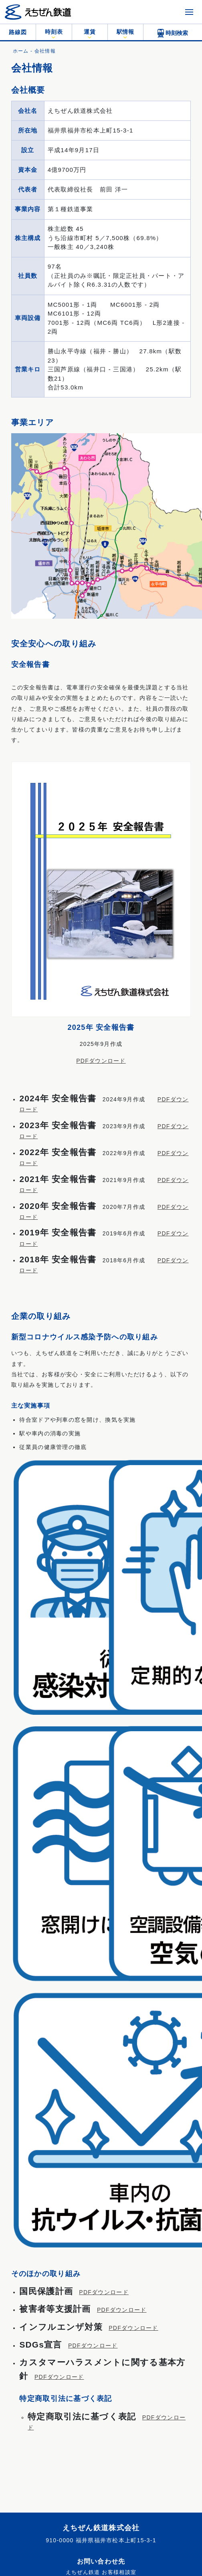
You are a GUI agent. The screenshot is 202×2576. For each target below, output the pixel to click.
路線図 (18, 32)
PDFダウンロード (101, 1061)
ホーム (21, 51)
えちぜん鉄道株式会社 (101, 2528)
